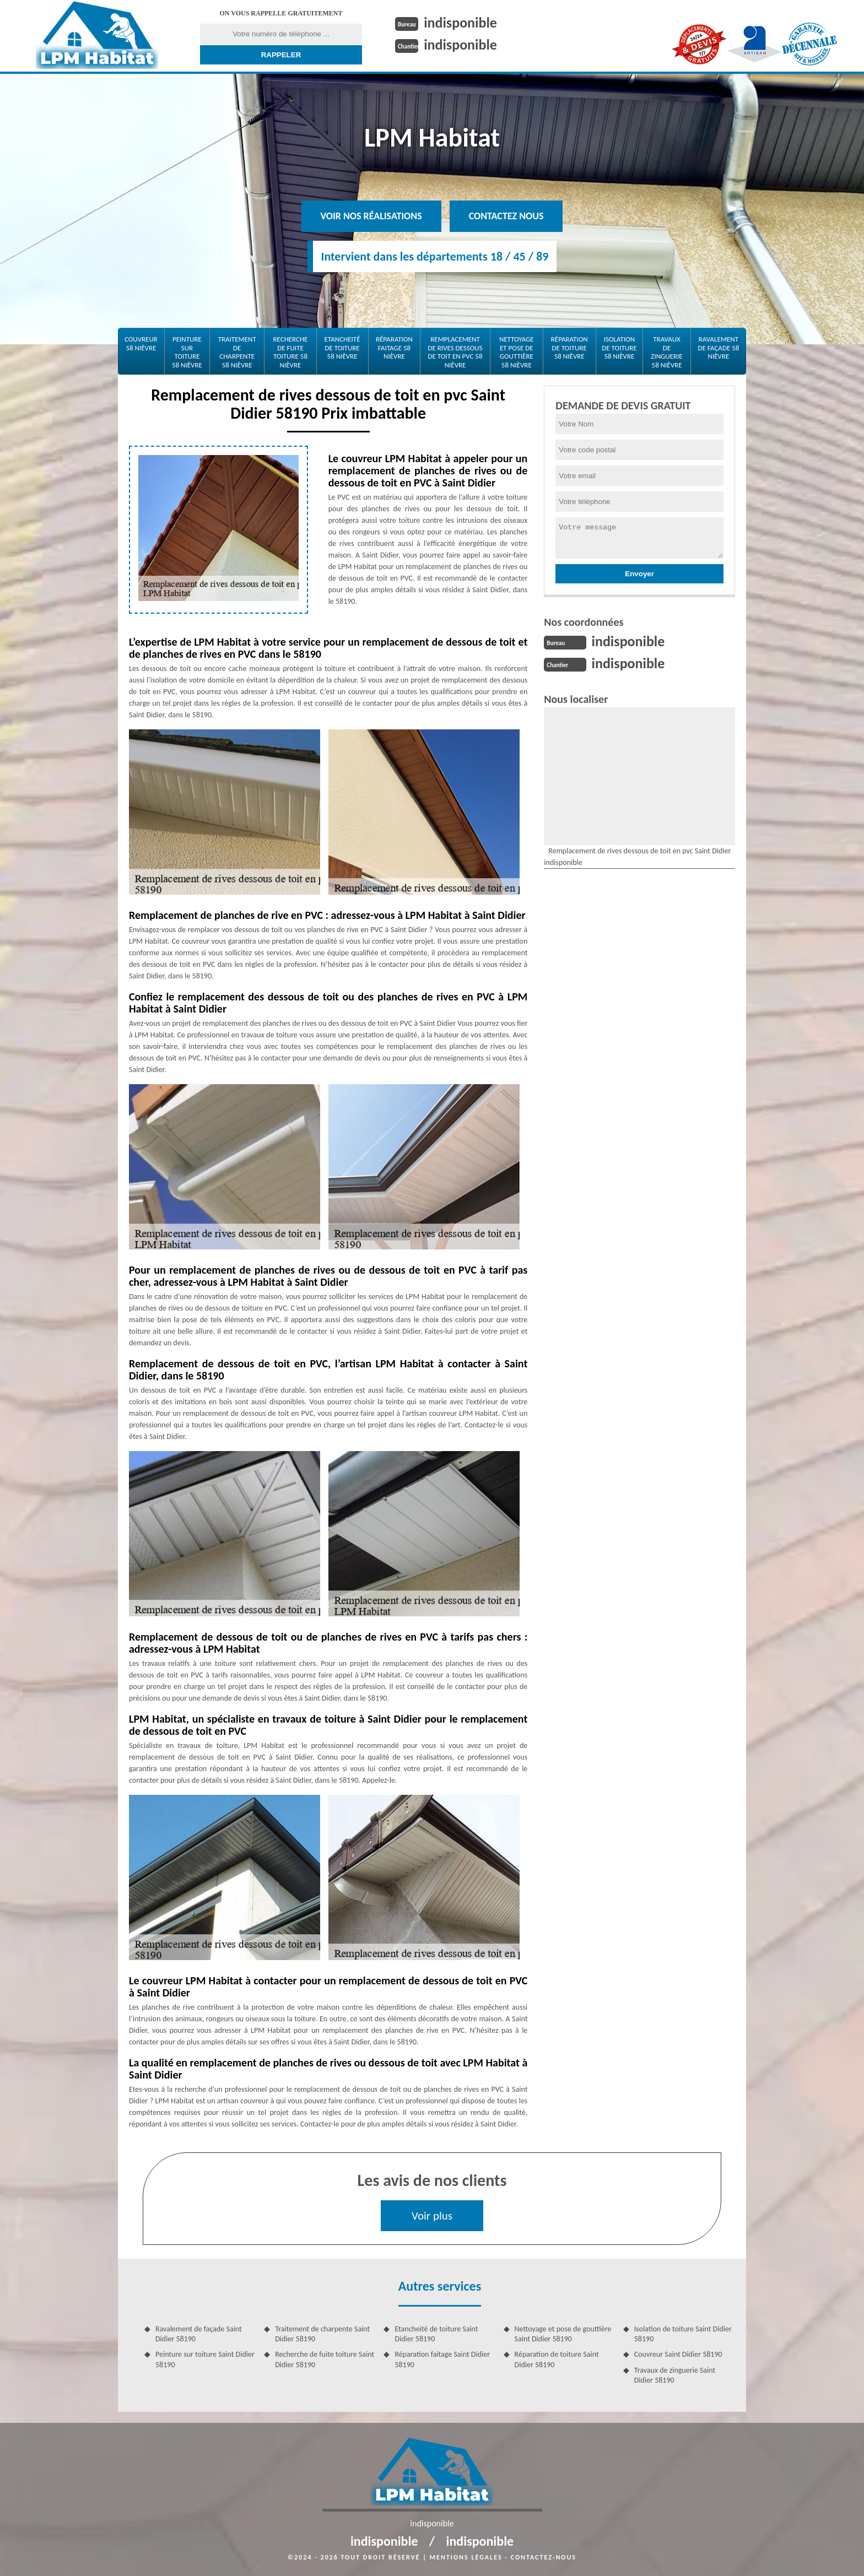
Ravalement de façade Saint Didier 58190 (198, 2334)
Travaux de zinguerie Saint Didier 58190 (674, 2375)
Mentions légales (466, 2557)
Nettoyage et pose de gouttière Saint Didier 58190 (563, 2334)
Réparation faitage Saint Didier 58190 (442, 2359)
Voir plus (432, 2216)
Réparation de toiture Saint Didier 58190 (557, 2359)
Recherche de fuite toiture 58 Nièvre (290, 352)
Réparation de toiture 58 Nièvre (569, 347)
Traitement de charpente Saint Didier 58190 (322, 2334)
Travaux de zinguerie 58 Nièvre (666, 352)
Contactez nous (506, 216)
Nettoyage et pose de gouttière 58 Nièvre (516, 352)
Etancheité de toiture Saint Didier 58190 (436, 2334)
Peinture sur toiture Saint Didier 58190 (205, 2359)
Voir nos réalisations (371, 216)
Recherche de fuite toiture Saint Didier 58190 (324, 2359)
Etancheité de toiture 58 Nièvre (342, 347)
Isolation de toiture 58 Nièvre (619, 347)
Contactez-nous (543, 2557)
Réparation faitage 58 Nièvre (394, 347)
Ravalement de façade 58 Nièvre (718, 347)
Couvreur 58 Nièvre (141, 343)
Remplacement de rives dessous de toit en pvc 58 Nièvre (455, 352)
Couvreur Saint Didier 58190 (678, 2354)
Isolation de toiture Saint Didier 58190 (683, 2334)
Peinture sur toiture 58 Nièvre (187, 352)
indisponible (460, 22)
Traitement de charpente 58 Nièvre (237, 352)
